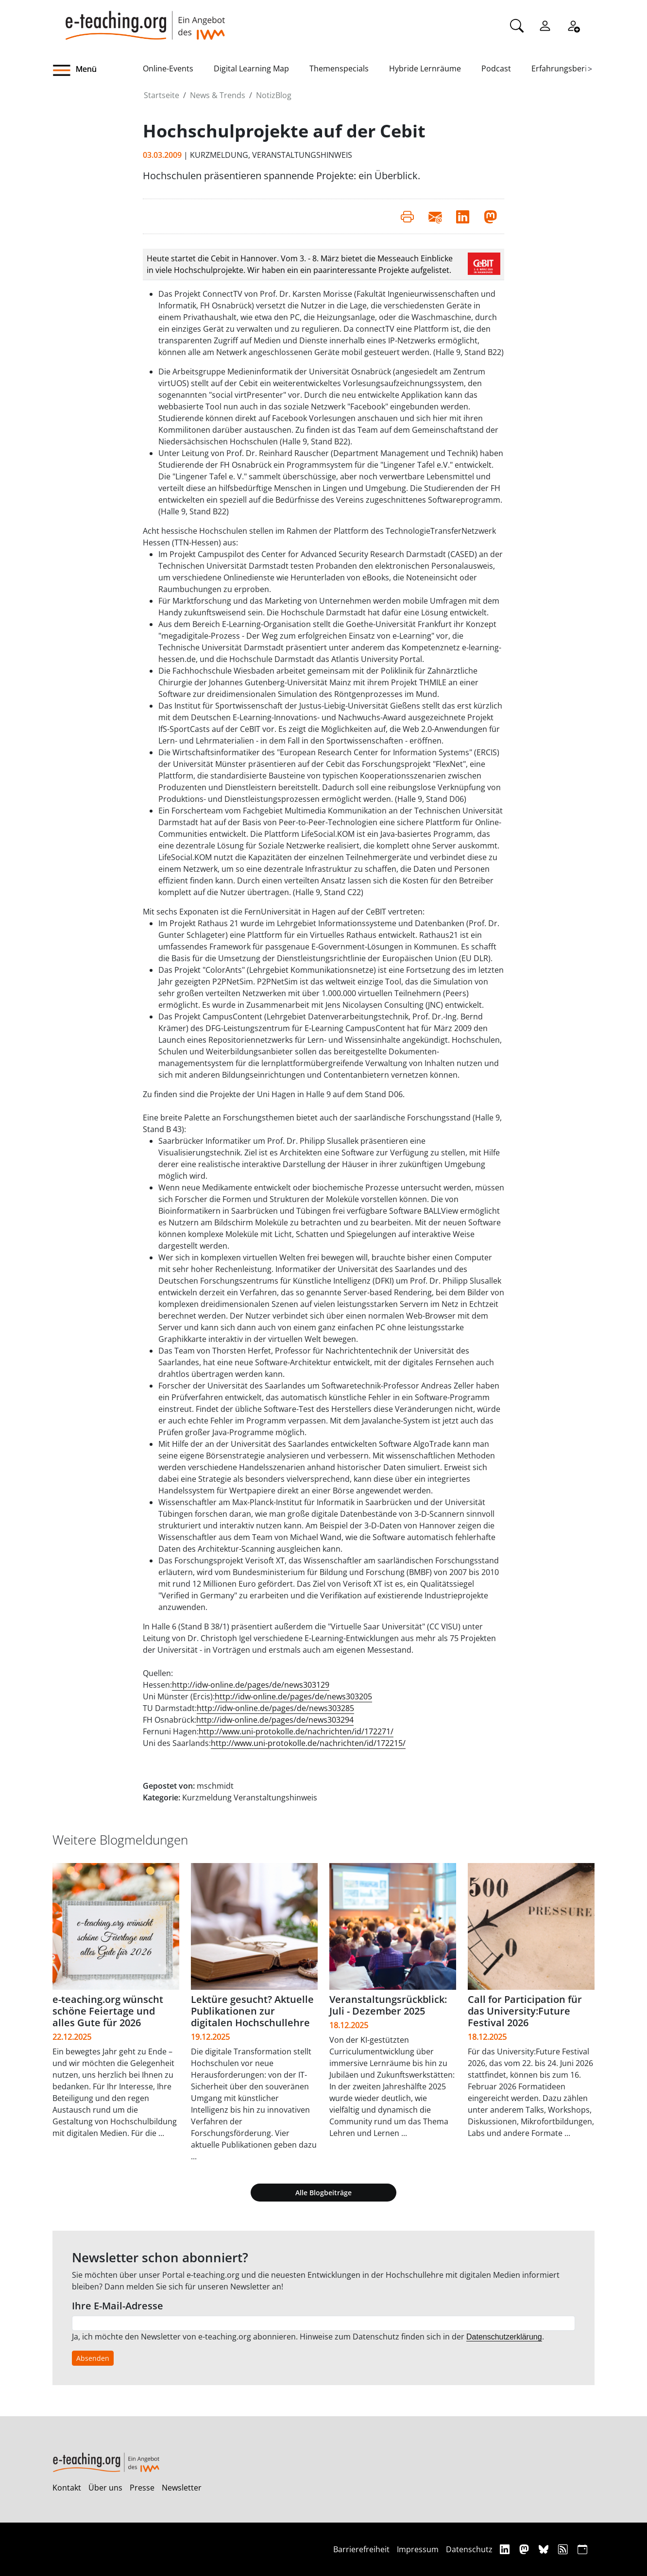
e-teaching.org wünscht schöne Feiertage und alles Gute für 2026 (107, 2011)
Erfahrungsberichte (567, 68)
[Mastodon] (525, 2549)
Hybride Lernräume (425, 68)
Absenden (92, 2358)
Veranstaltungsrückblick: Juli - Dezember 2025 (388, 2005)
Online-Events (168, 68)
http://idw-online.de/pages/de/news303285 (275, 1708)
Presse (142, 2487)
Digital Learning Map (251, 68)
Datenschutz (469, 2549)
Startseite (161, 95)
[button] (97, 70)
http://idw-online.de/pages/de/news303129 (250, 1684)
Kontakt (66, 2487)
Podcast (496, 68)
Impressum (418, 2549)
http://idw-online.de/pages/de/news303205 (293, 1696)
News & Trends (217, 95)
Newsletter (182, 2487)
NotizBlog (273, 95)
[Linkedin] (506, 2549)
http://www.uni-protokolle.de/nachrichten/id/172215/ (308, 1743)
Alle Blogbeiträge (323, 2192)
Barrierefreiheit (361, 2549)
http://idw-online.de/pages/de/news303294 (275, 1719)
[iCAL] (582, 2549)
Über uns (105, 2487)
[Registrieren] (573, 24)
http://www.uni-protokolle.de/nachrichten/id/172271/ (296, 1731)
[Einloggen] (545, 24)
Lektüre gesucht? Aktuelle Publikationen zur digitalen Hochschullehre (252, 2011)
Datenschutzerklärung (504, 2337)
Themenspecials (339, 68)
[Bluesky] (545, 2549)
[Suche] (517, 24)
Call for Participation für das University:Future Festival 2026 (525, 2011)
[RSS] (564, 2549)
